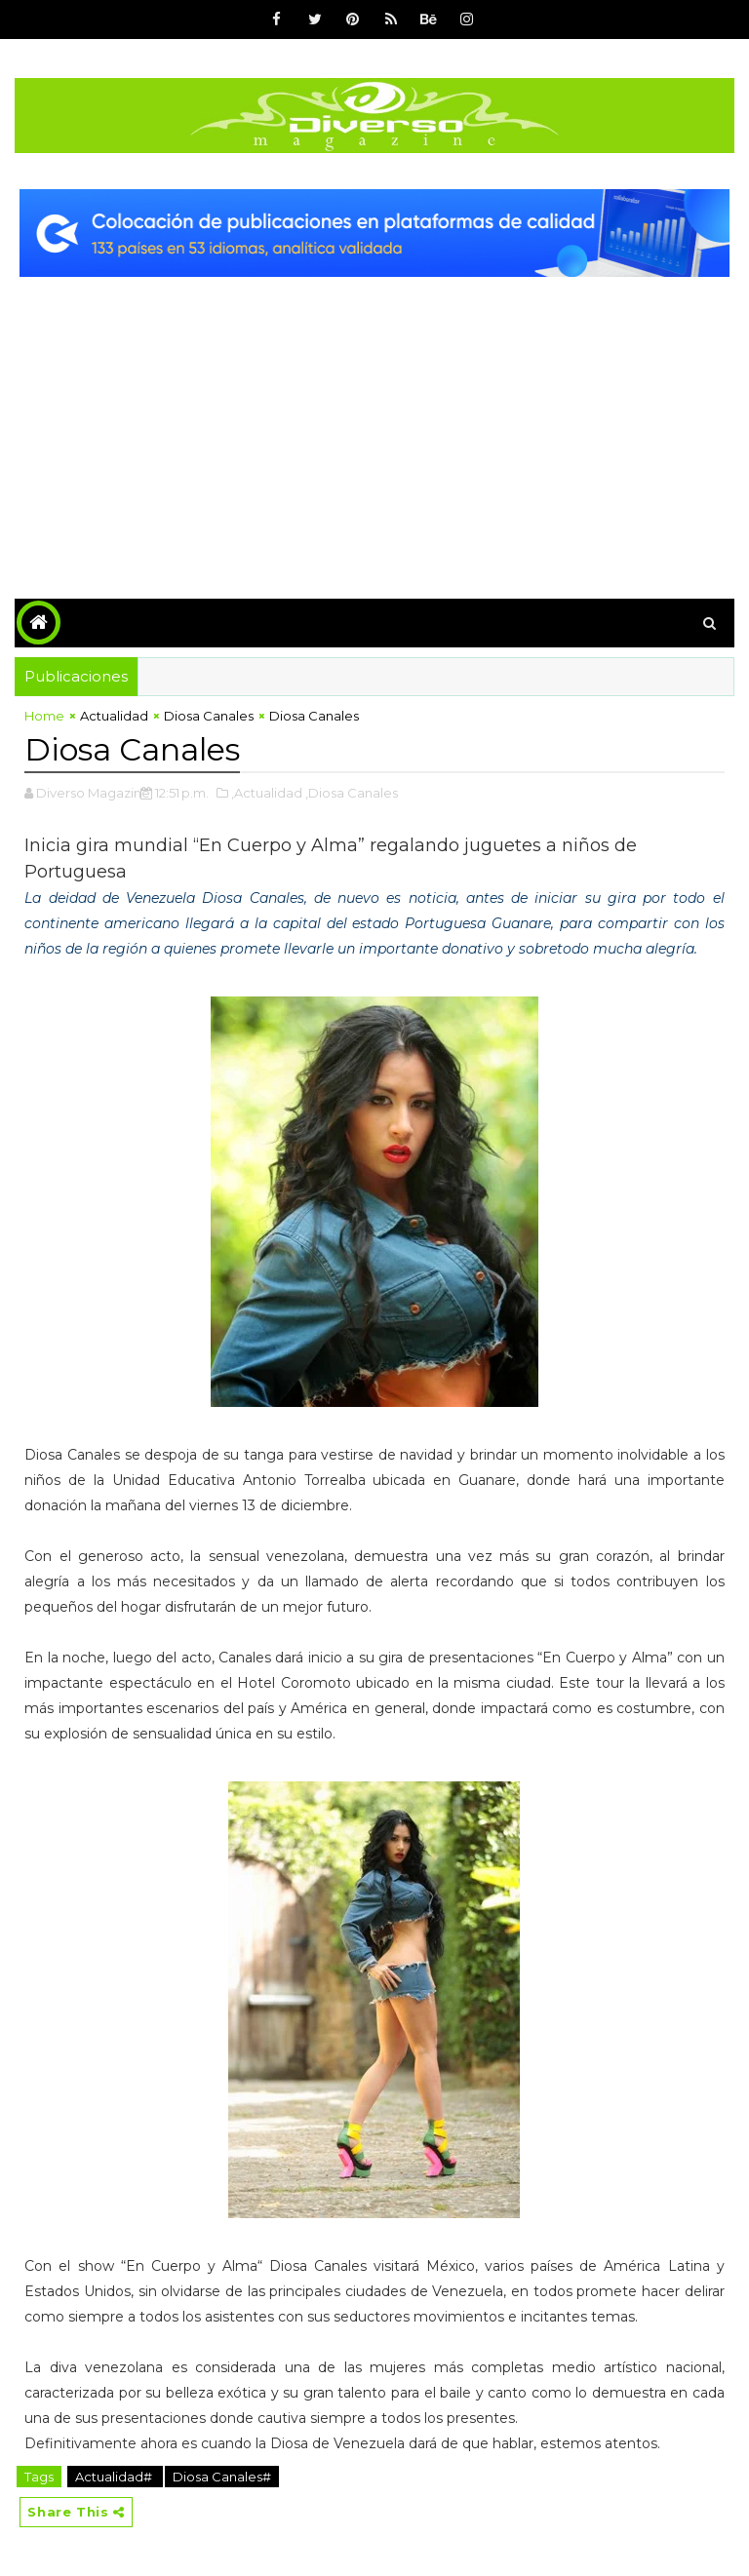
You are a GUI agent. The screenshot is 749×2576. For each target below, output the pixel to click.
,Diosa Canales (351, 792)
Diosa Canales (209, 715)
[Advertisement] (374, 423)
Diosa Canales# (222, 2476)
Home (44, 715)
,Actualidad (266, 792)
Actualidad (114, 715)
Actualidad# (115, 2476)
